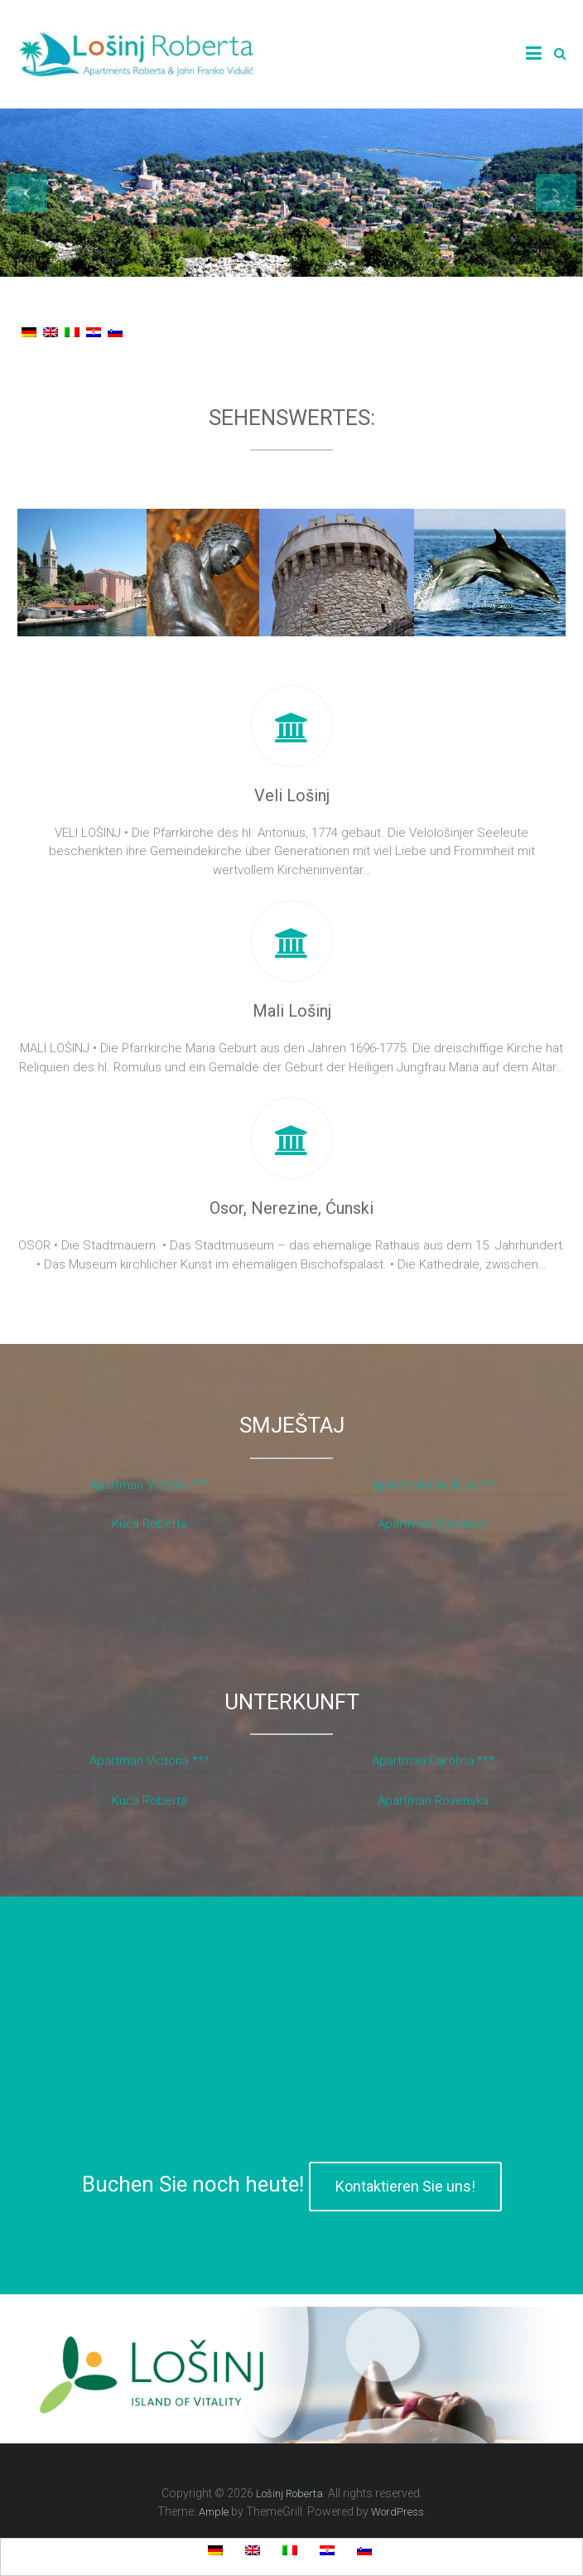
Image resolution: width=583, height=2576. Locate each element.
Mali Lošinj (292, 1011)
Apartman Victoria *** (149, 1484)
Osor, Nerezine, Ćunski (291, 1208)
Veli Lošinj (292, 795)
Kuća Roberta (149, 1523)
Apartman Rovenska (433, 1523)
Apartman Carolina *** (433, 1484)
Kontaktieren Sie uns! (405, 2186)
